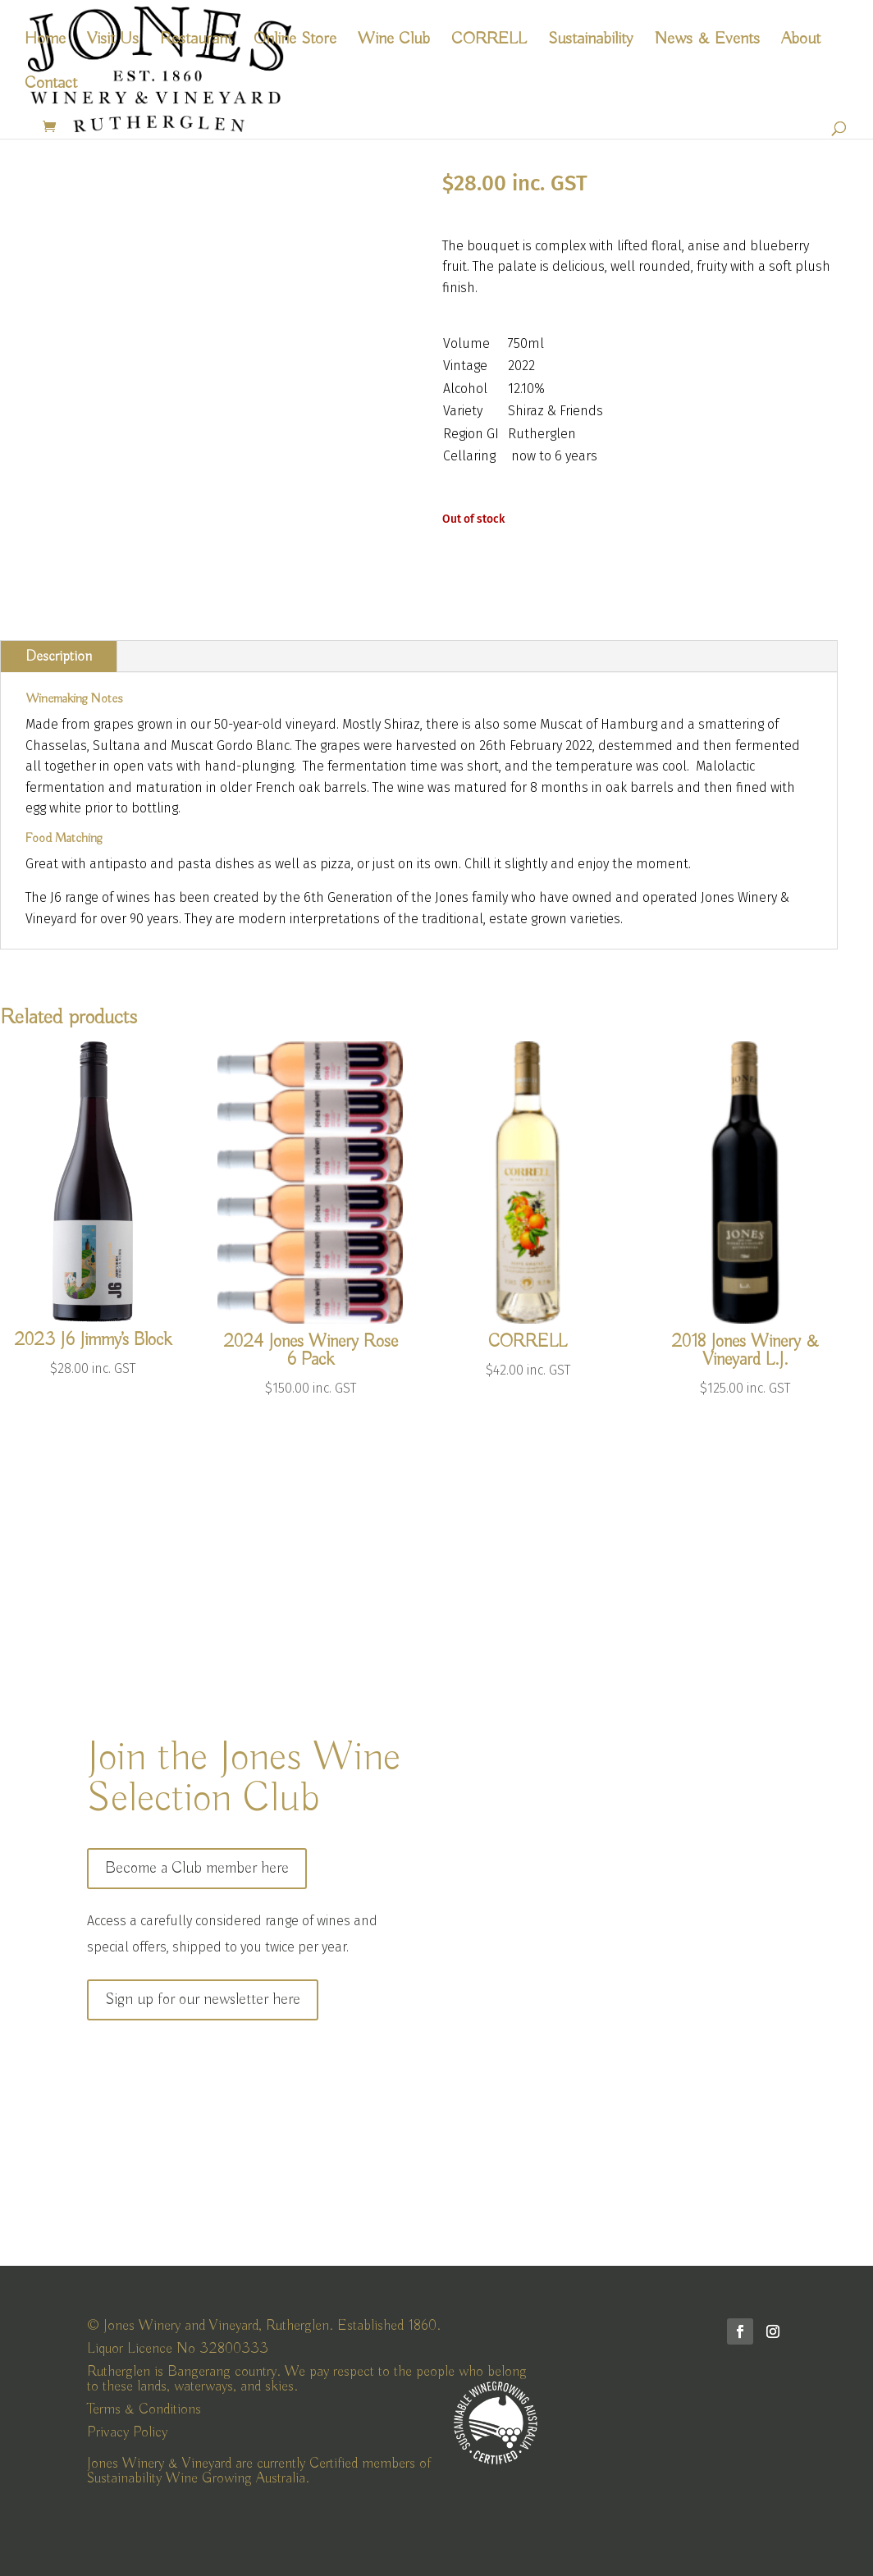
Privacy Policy (127, 2432)
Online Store (295, 41)
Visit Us (113, 41)
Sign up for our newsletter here (202, 1999)
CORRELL (489, 41)
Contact (51, 85)
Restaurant (196, 41)
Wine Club (394, 41)
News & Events (707, 41)
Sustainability (590, 41)
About (800, 41)
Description (58, 656)
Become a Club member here (197, 1868)
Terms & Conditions (144, 2409)
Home (45, 41)
